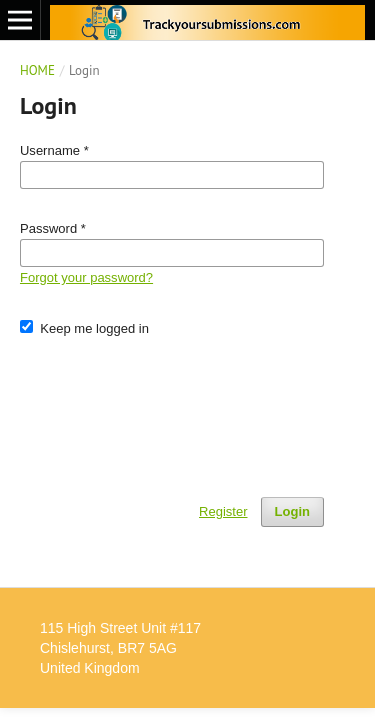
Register (223, 511)
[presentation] (172, 408)
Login (292, 511)
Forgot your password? (86, 277)
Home (37, 70)
